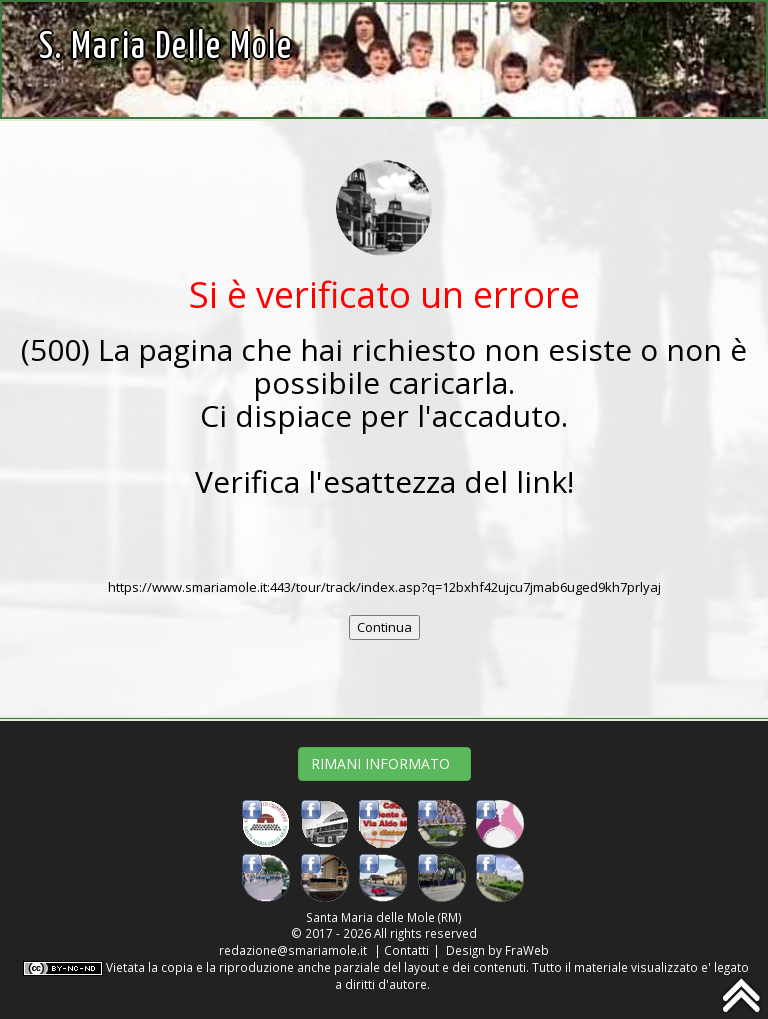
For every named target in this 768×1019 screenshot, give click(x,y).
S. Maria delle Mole (166, 47)
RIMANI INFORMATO (384, 763)
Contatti (406, 950)
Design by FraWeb (497, 950)
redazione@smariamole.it (293, 950)
